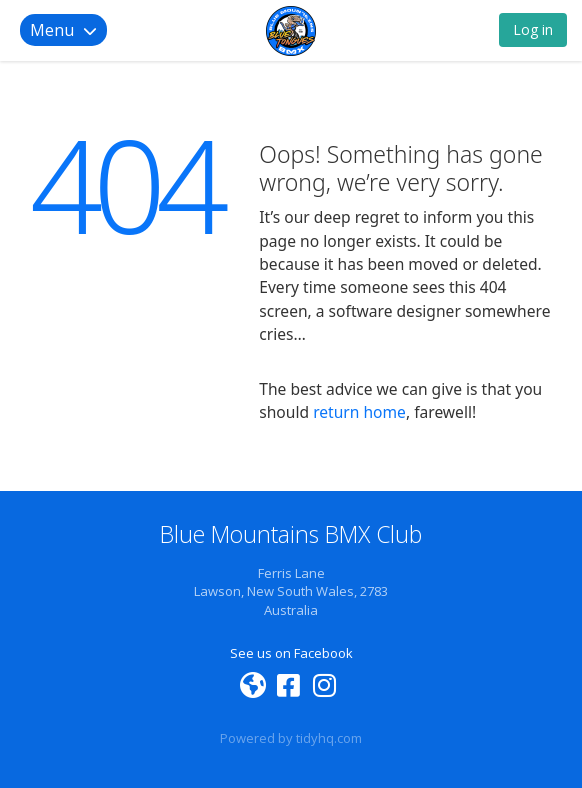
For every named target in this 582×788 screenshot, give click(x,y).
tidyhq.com (329, 738)
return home (359, 412)
